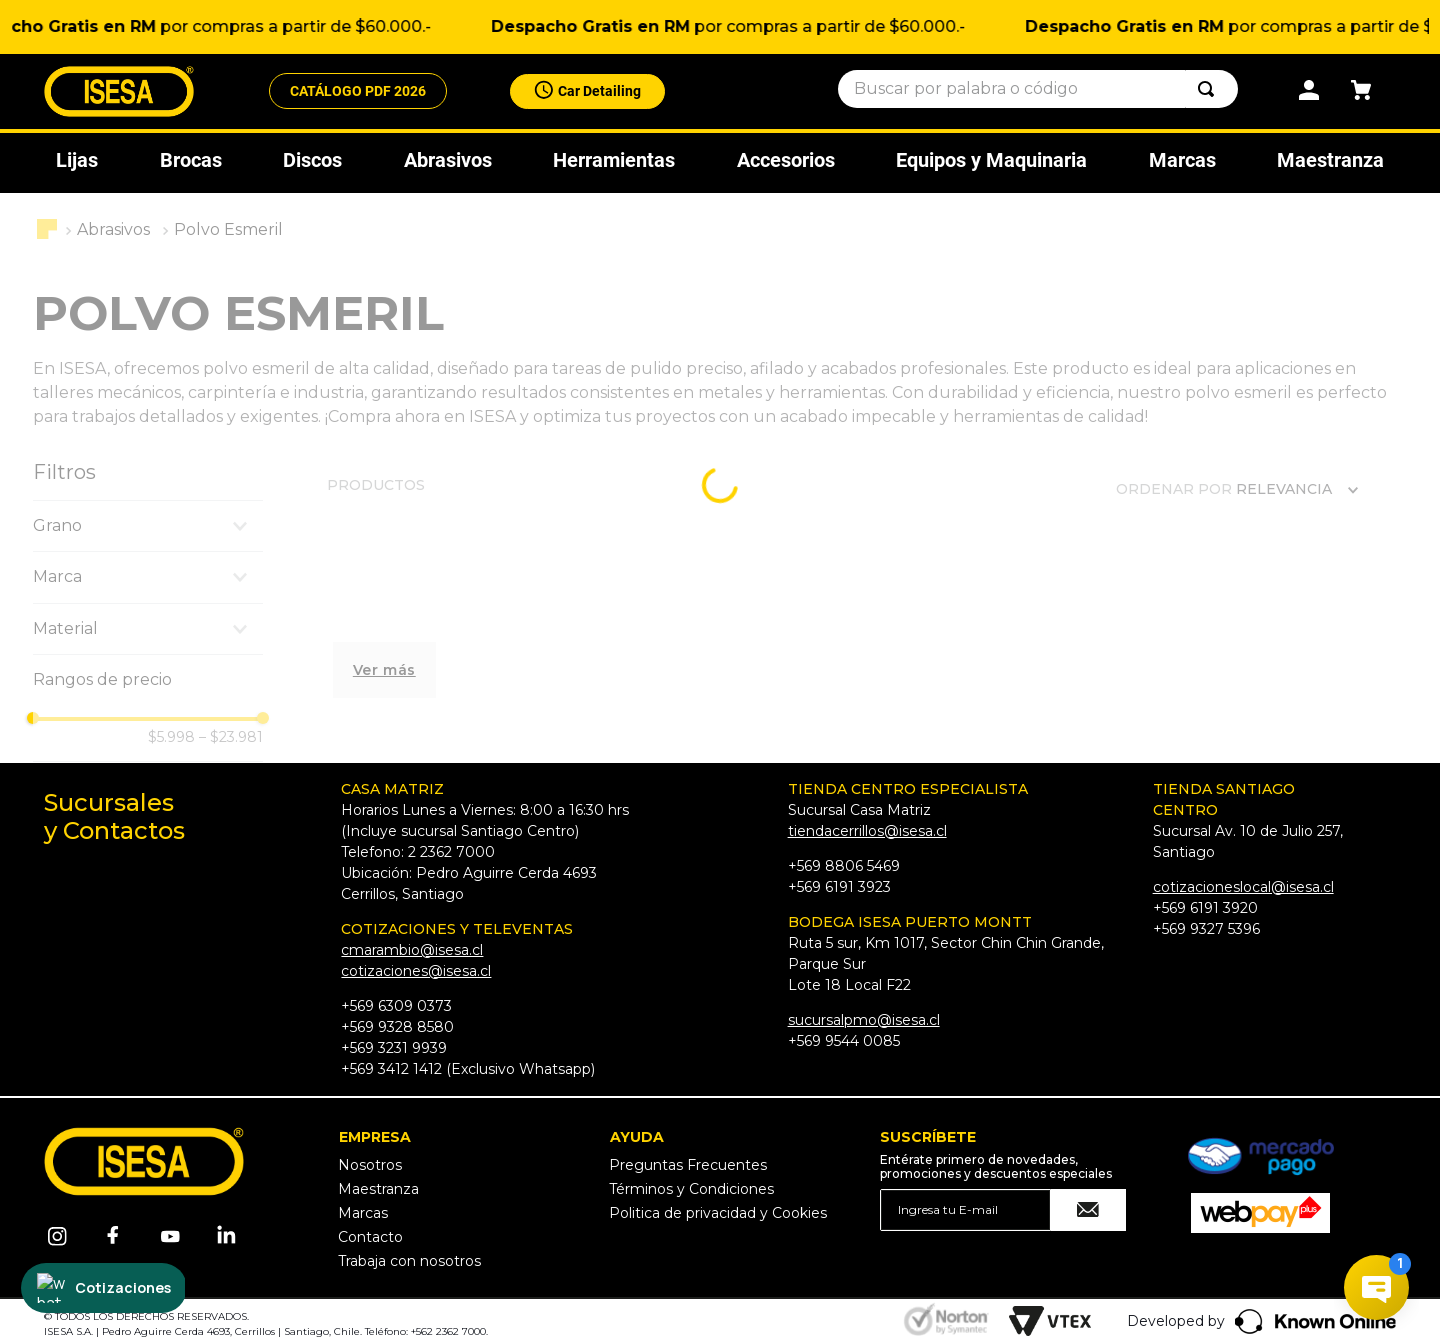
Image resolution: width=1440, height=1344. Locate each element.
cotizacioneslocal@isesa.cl (1243, 887)
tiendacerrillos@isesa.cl (867, 831)
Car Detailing (599, 93)
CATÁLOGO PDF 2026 (358, 94)
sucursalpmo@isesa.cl (864, 1020)
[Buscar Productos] (1210, 93)
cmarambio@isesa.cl (412, 950)
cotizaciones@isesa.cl (416, 971)
